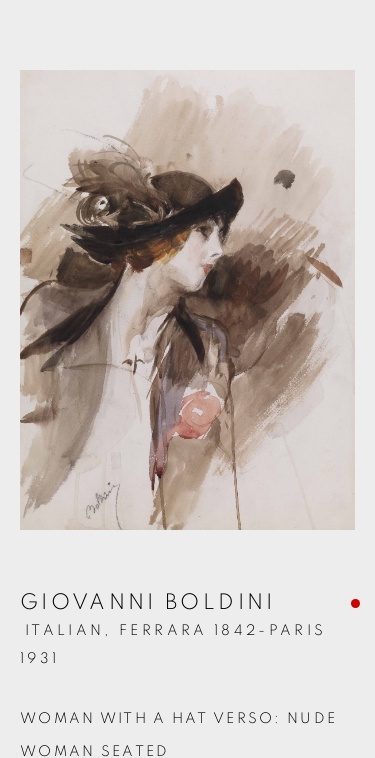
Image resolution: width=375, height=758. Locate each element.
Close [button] (340, 45)
